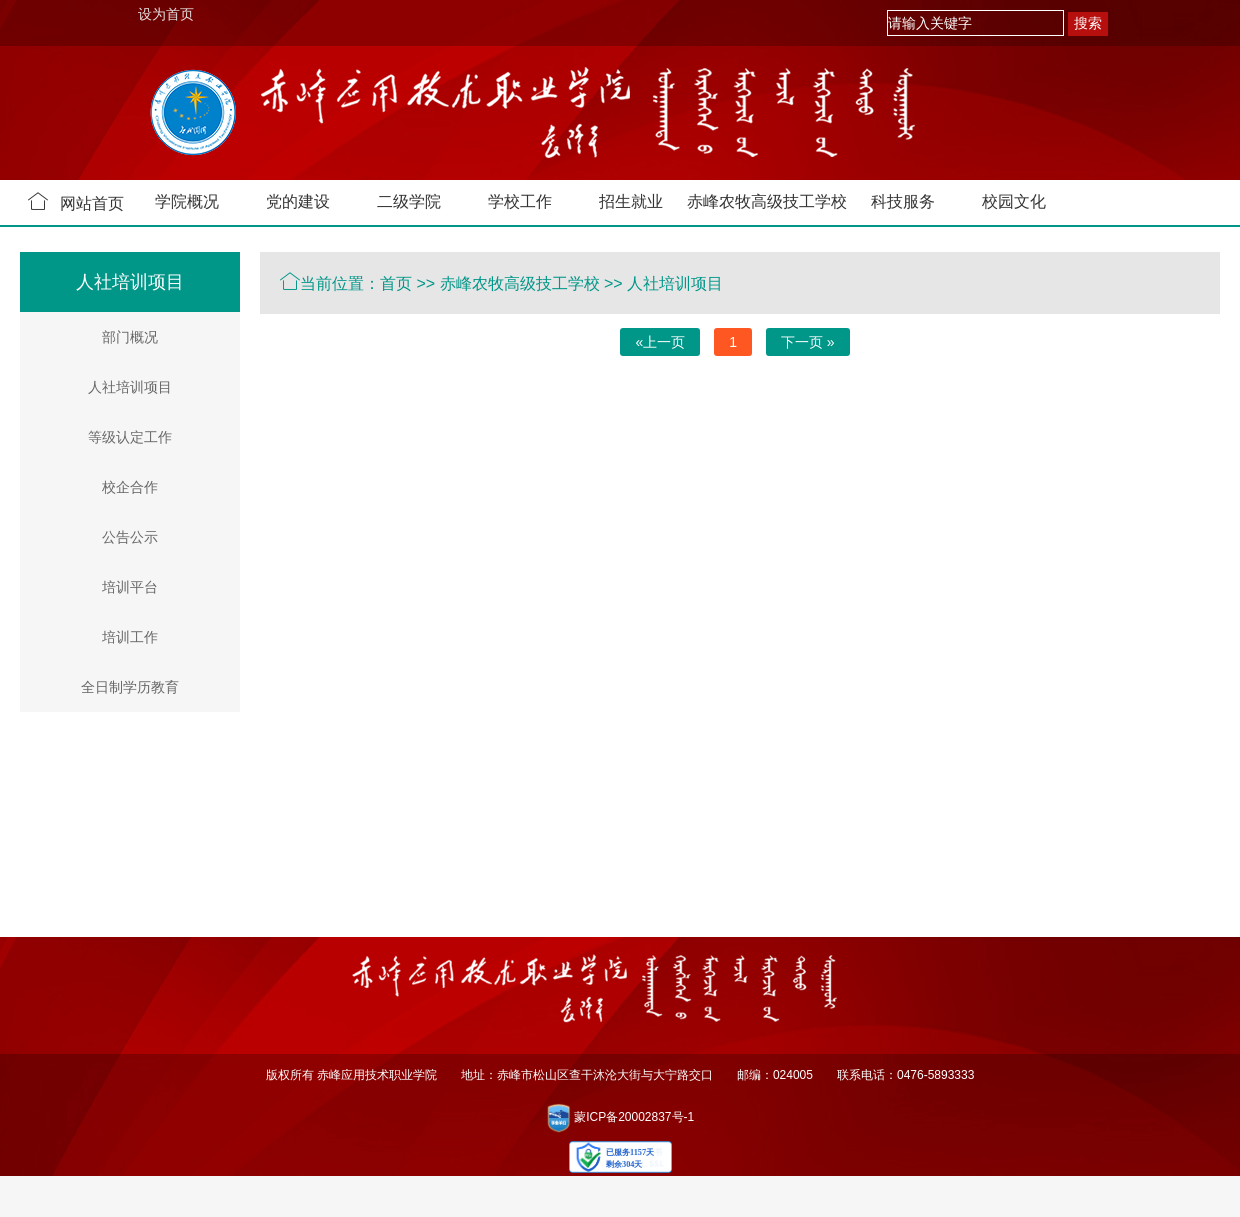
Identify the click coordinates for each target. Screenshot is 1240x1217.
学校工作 (520, 201)
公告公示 (130, 537)
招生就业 (631, 201)
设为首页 (166, 14)
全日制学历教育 (130, 687)
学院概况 (187, 201)
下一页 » (808, 342)
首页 (396, 283)
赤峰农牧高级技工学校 (767, 201)
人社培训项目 (130, 387)
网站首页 (76, 201)
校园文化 (1014, 201)
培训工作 (130, 637)
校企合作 (130, 487)
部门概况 (130, 337)
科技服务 (903, 201)
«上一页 (660, 342)
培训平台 (130, 587)
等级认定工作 (130, 437)
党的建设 (298, 201)
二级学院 (409, 201)
